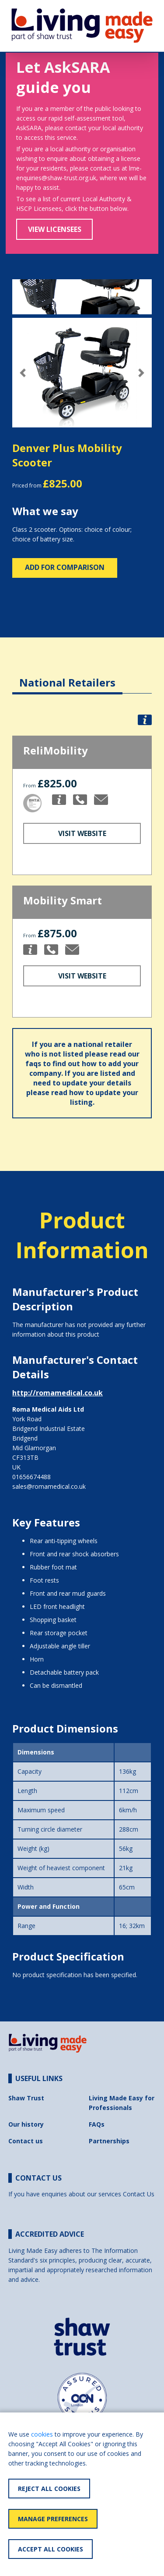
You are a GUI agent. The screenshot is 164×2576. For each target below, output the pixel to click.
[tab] (67, 675)
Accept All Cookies (50, 2549)
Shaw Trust (26, 2098)
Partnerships (109, 2141)
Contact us (25, 2141)
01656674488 (31, 1477)
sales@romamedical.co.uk (49, 1486)
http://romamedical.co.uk (57, 1393)
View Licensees (54, 229)
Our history (26, 2124)
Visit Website (82, 833)
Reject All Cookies (49, 2488)
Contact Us (138, 2194)
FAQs (97, 2124)
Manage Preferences (53, 2519)
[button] (22, 372)
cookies (42, 2434)
